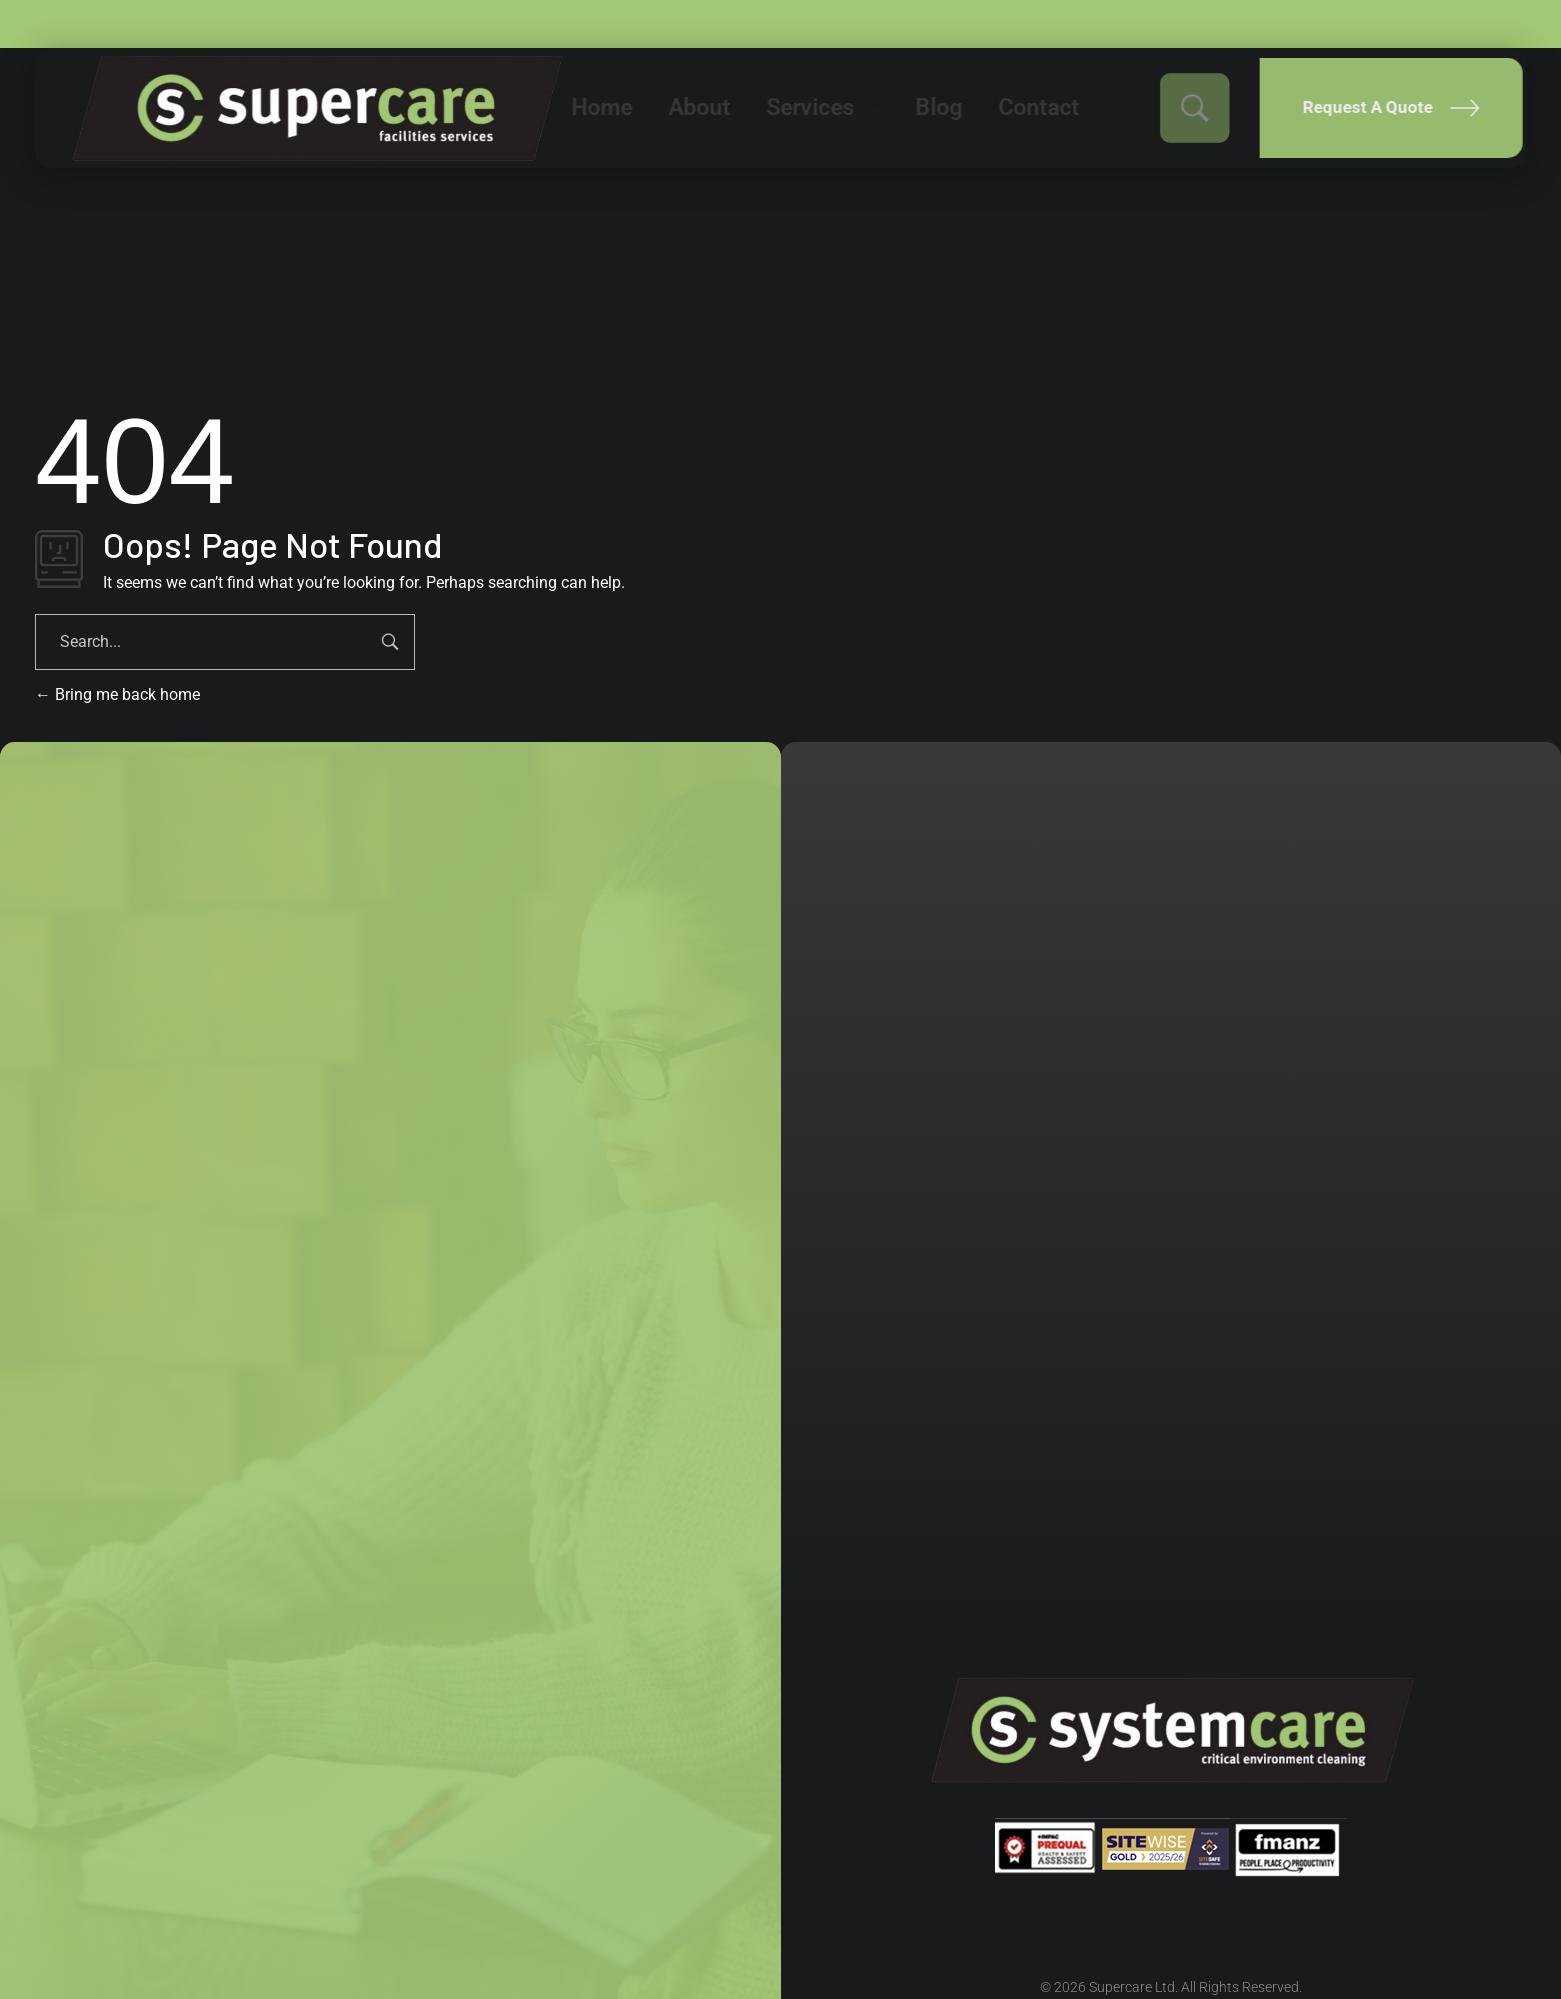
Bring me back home (117, 694)
